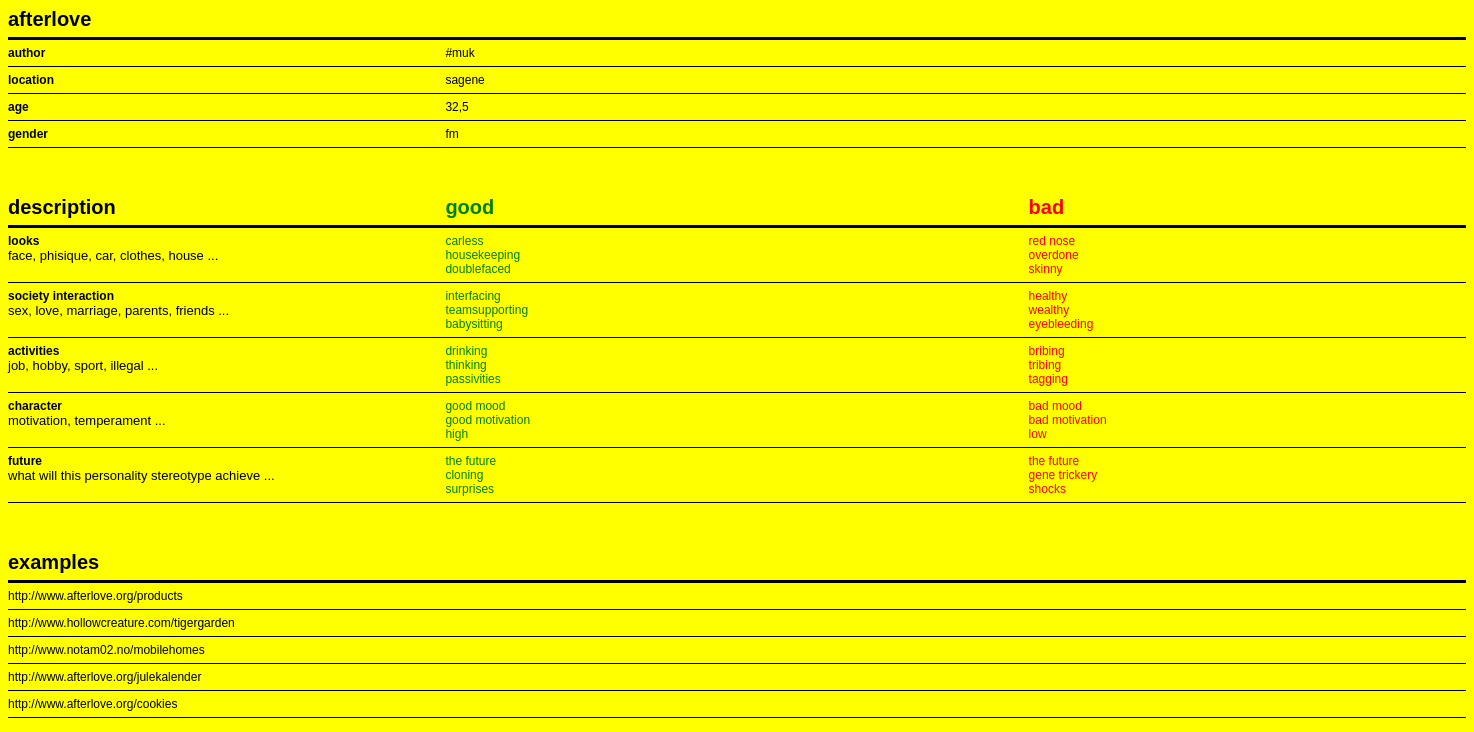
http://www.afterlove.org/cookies (92, 704)
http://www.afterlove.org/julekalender (104, 677)
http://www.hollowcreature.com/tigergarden (121, 623)
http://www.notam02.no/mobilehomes (106, 650)
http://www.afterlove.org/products (95, 596)
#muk (459, 53)
